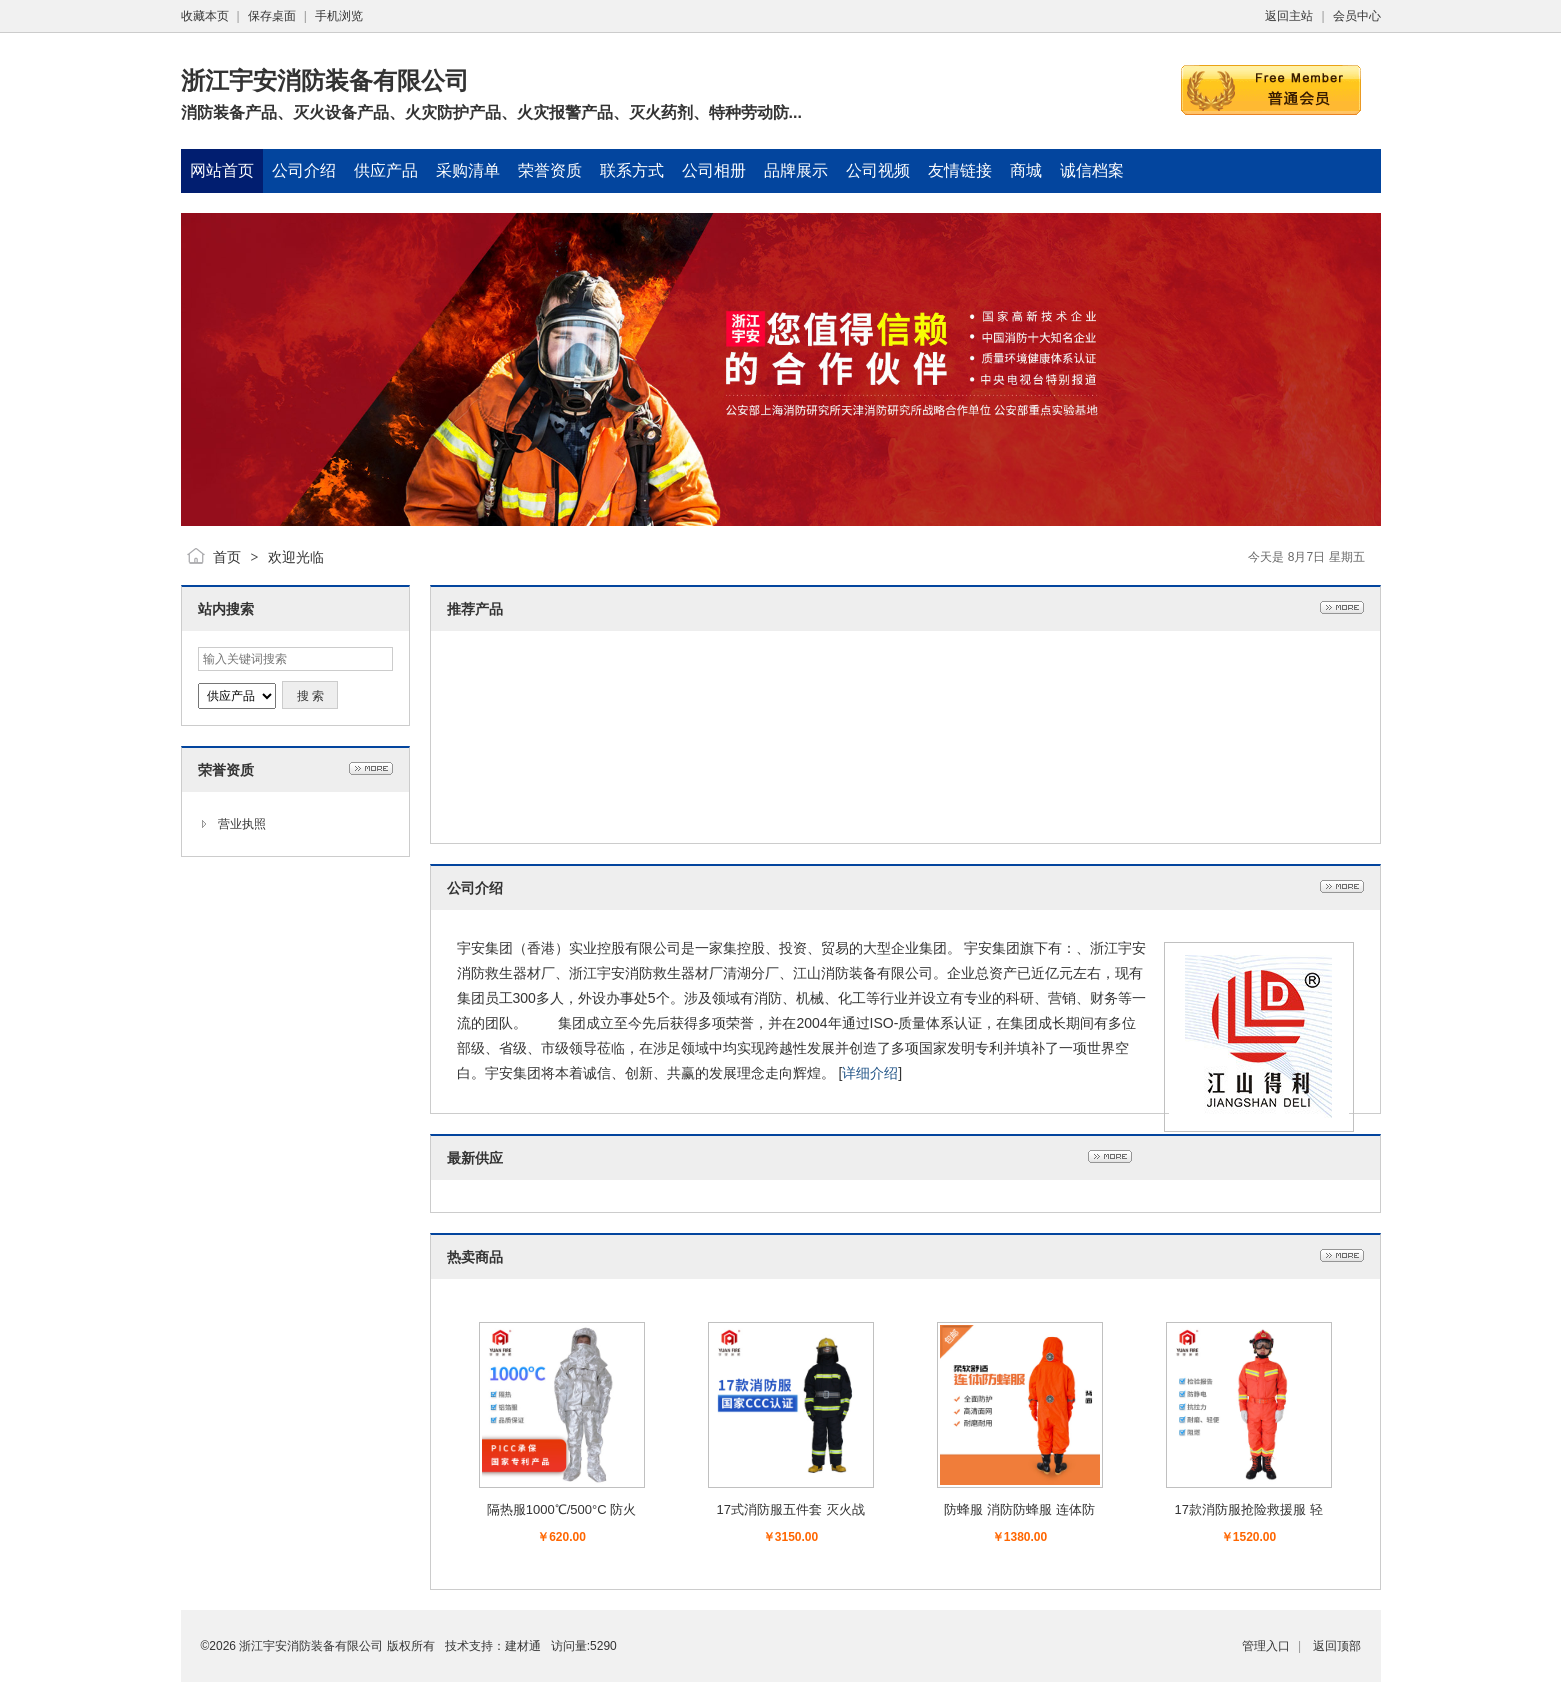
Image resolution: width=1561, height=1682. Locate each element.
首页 (227, 557)
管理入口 (1266, 1646)
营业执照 (242, 824)
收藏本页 (205, 16)
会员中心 (1357, 16)
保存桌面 (272, 16)
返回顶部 (1337, 1646)
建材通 (523, 1646)
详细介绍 (870, 1073)
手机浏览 (339, 16)
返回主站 (1289, 16)
